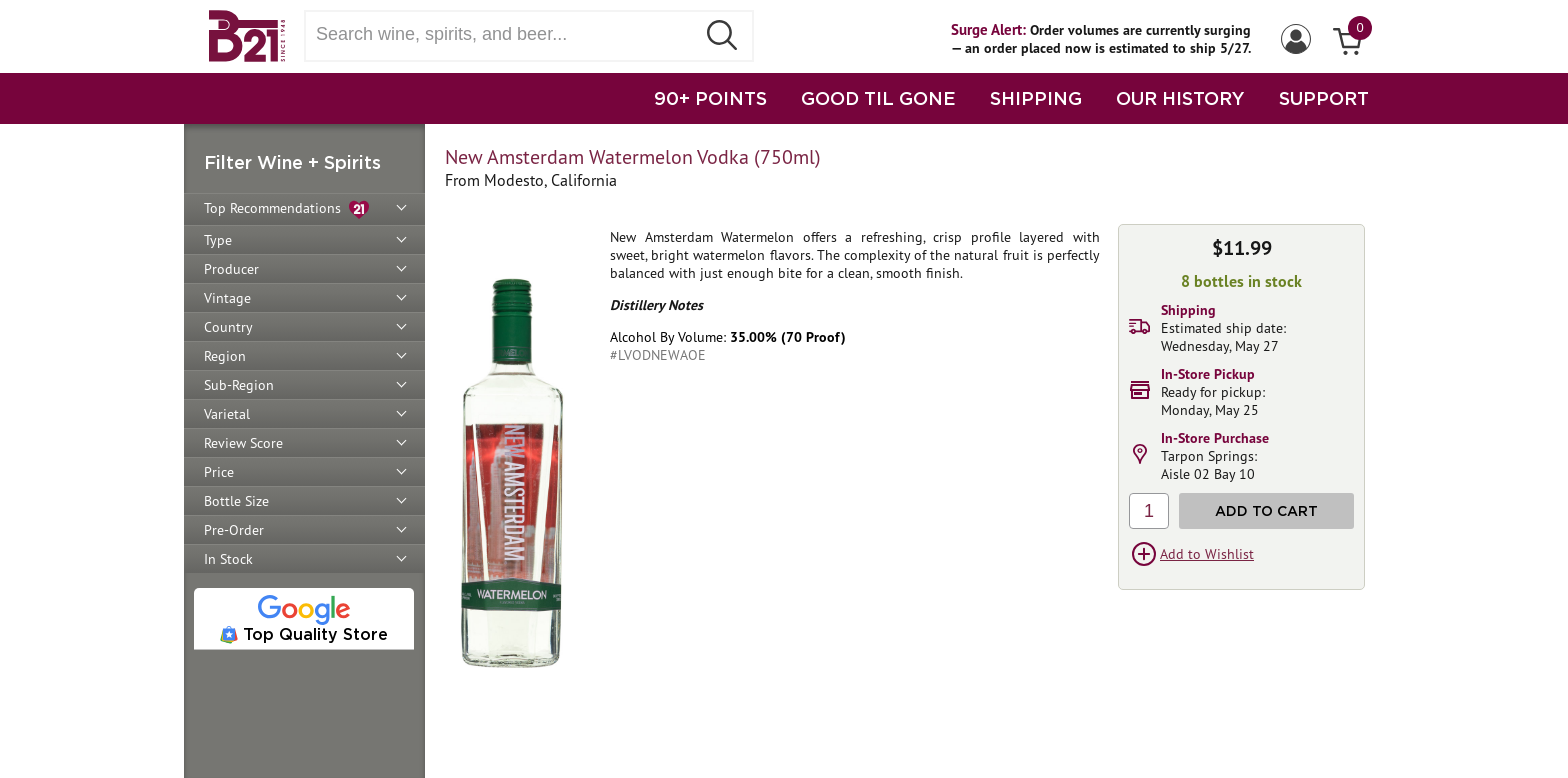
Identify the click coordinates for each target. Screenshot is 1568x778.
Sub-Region (239, 385)
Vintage (227, 298)
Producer (231, 269)
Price (219, 472)
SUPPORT (1324, 98)
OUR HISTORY (1180, 98)
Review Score (243, 443)
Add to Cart (1266, 510)
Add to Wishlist (1207, 554)
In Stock (228, 559)
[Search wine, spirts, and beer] (506, 34)
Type (218, 240)
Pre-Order (234, 530)
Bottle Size (236, 501)
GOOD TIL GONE (878, 98)
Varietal (227, 414)
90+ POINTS (710, 98)
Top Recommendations (286, 209)
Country (228, 327)
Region (225, 356)
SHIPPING (1036, 98)
